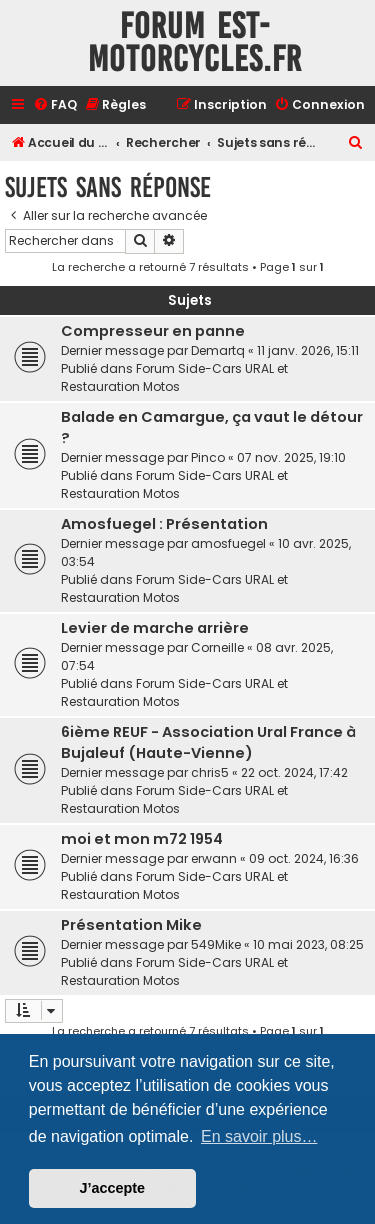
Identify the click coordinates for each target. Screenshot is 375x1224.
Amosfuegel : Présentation (164, 524)
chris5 (210, 772)
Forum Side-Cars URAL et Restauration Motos (174, 377)
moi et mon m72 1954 (142, 839)
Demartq (218, 350)
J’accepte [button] (113, 1188)
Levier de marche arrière (155, 628)
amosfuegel (228, 543)
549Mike (216, 944)
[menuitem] (55, 105)
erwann (214, 858)
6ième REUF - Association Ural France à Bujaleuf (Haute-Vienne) (208, 742)
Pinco (208, 457)
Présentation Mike (131, 925)
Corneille (217, 647)
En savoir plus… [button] (259, 1136)
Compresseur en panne (153, 331)
